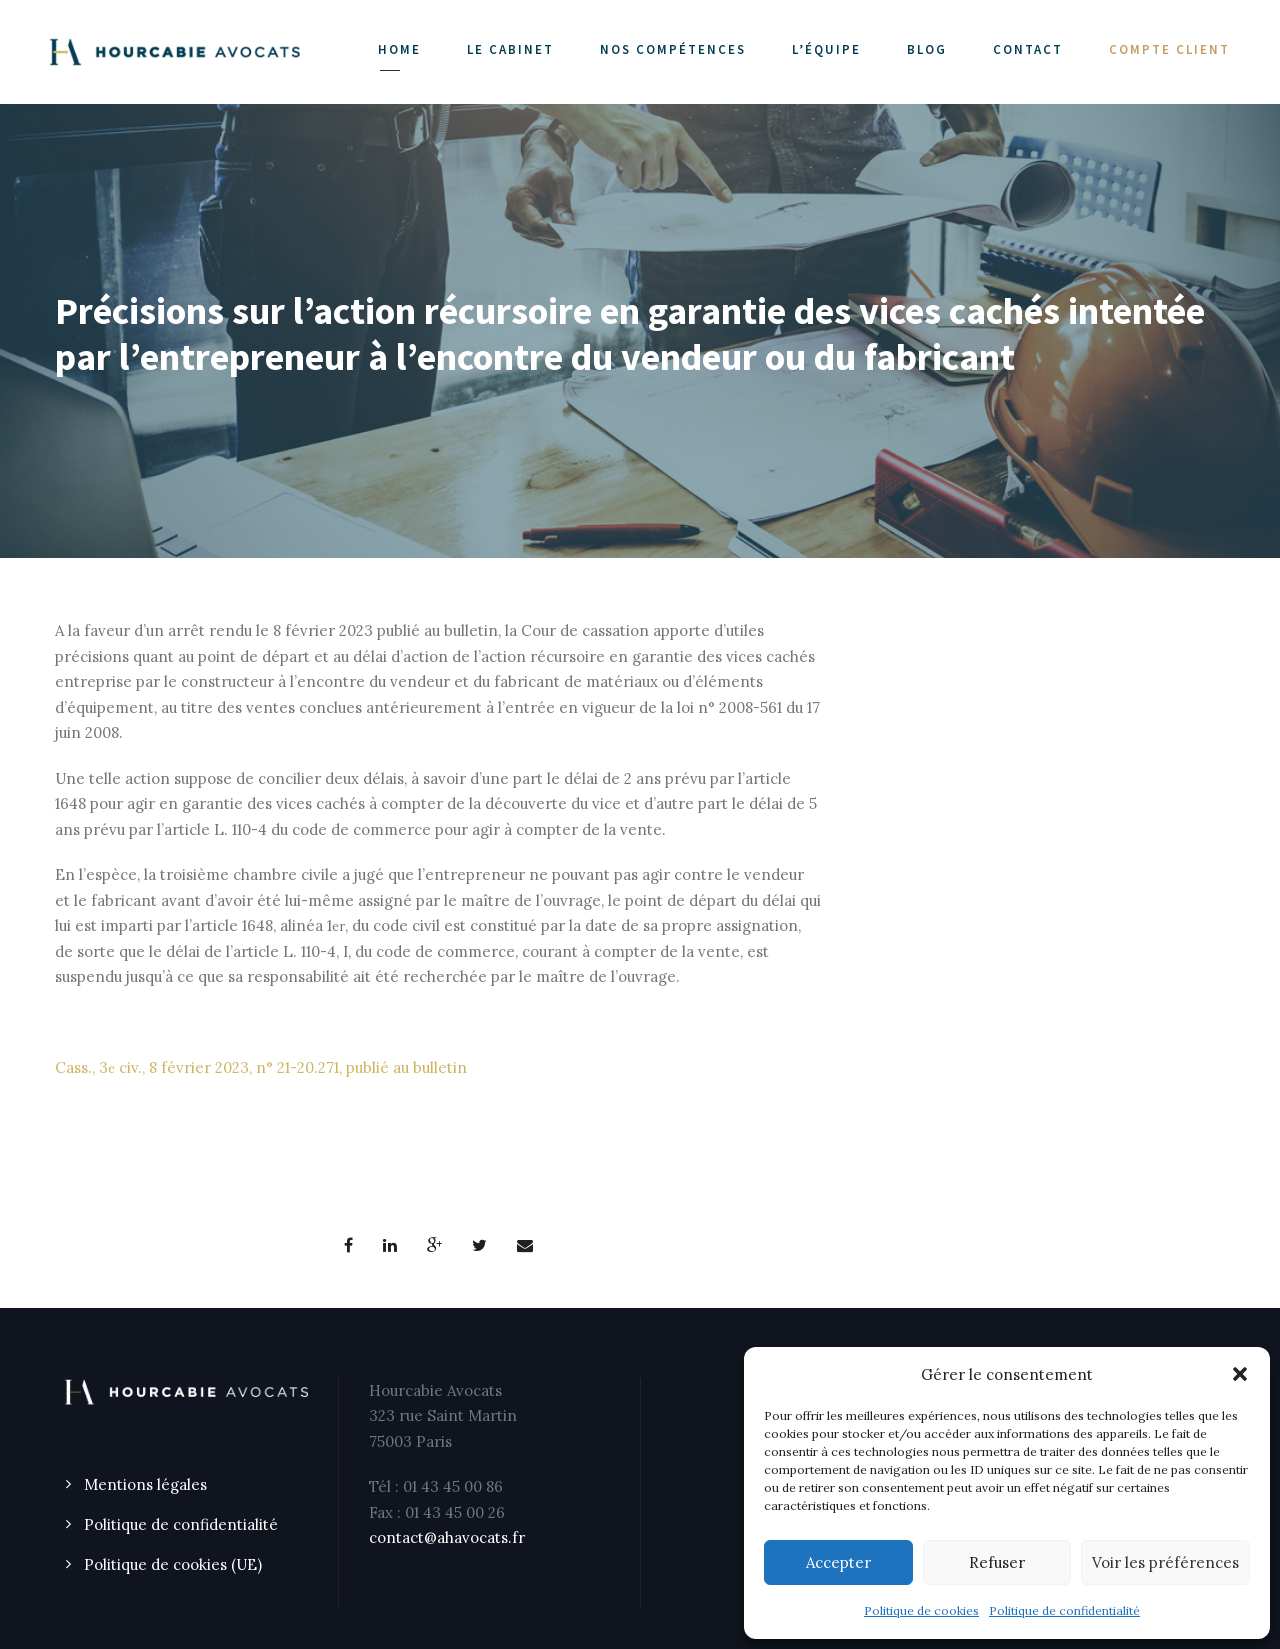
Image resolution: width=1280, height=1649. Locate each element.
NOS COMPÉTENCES (673, 49)
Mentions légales (145, 1484)
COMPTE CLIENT (1169, 49)
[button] (1240, 1374)
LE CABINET (510, 49)
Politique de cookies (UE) (173, 1564)
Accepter (838, 1562)
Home (399, 49)
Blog (927, 49)
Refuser (997, 1562)
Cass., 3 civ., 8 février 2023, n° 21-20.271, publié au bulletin (261, 1067)
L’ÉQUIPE (826, 49)
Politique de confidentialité (1064, 1610)
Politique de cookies (921, 1610)
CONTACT (1028, 49)
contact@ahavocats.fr (447, 1537)
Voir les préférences (1165, 1562)
